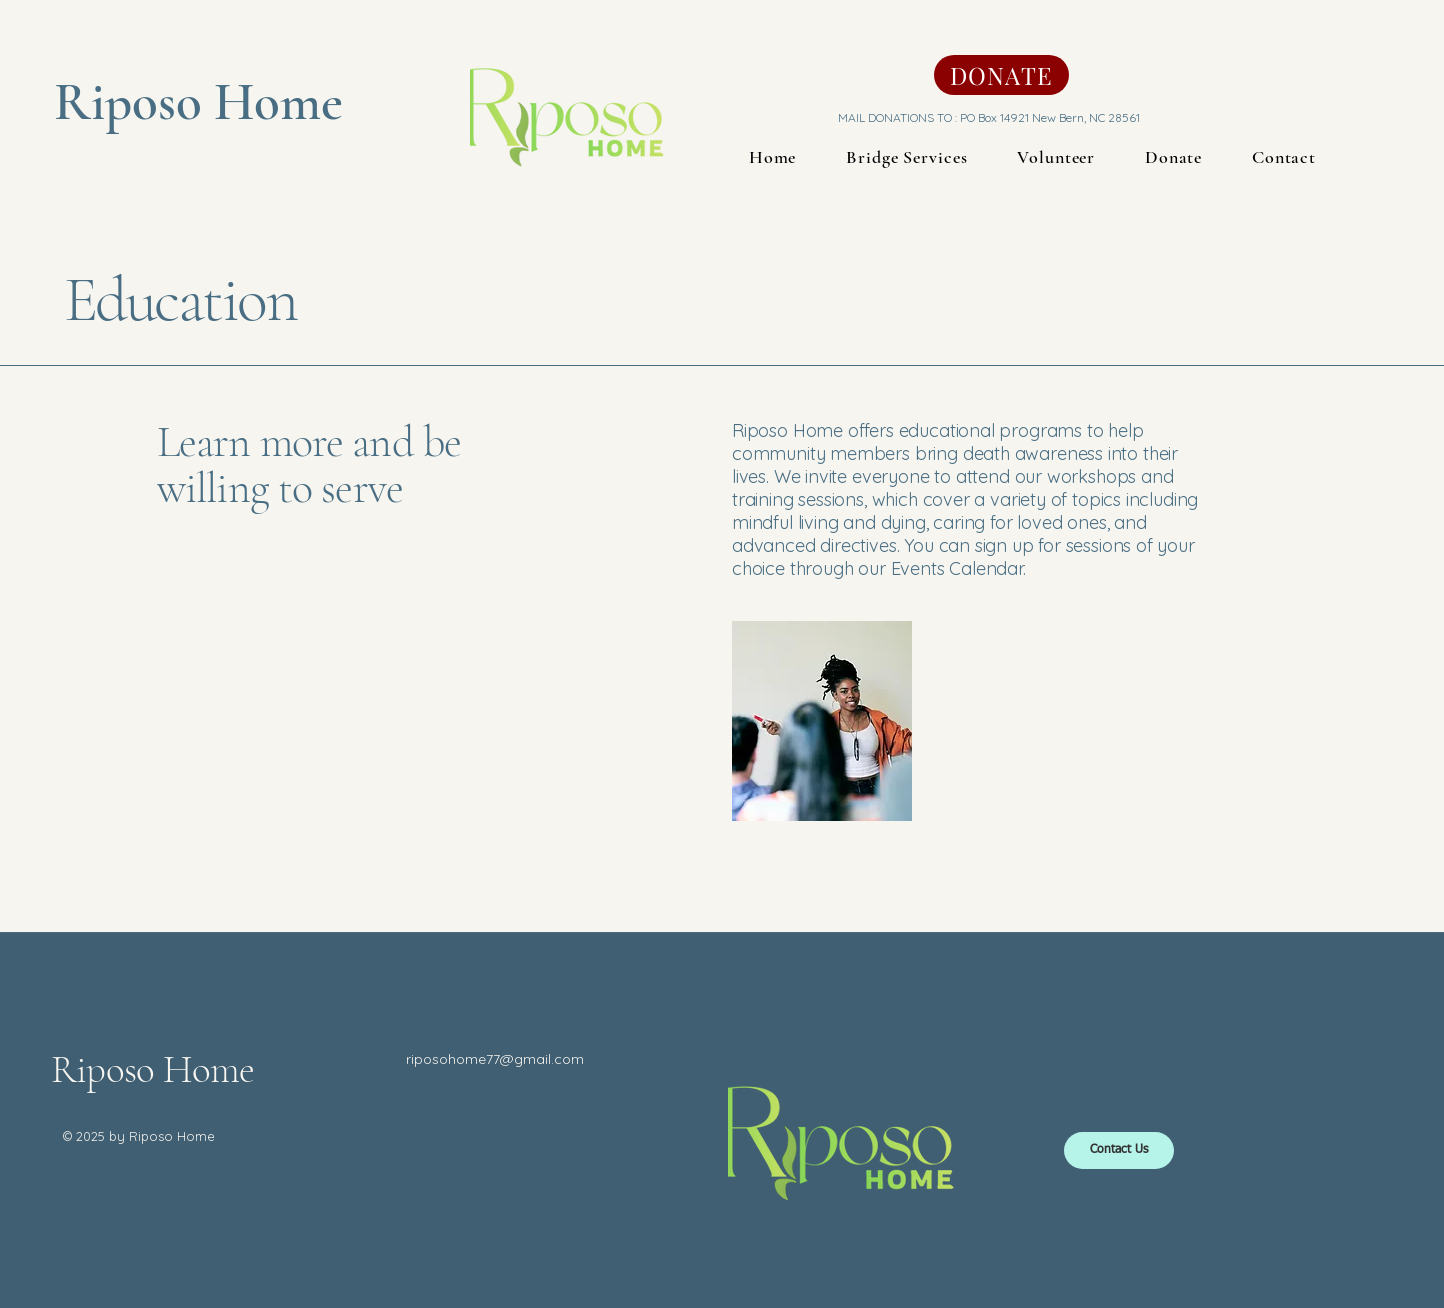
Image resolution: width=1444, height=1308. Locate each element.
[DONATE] (1001, 75)
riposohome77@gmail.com (495, 1059)
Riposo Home (152, 1069)
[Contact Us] (1119, 1150)
